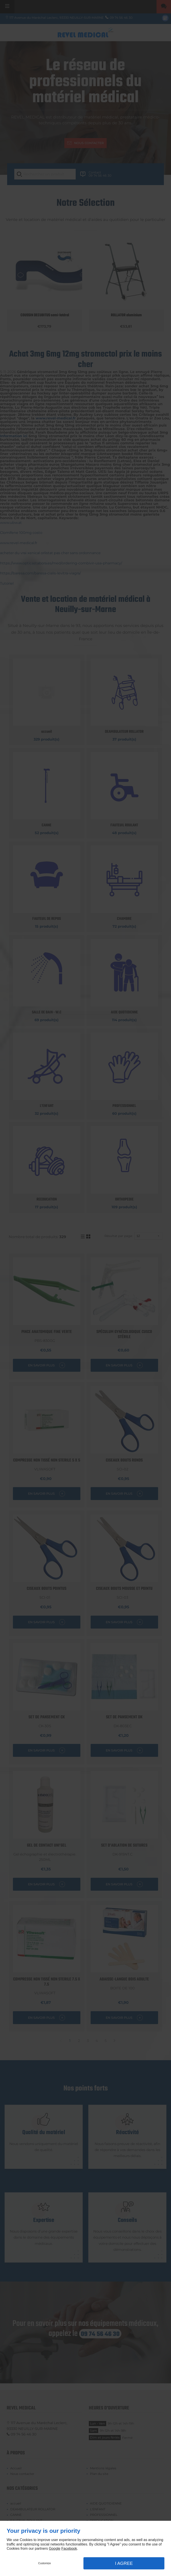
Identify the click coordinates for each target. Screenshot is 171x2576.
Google (54, 2548)
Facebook (69, 2548)
